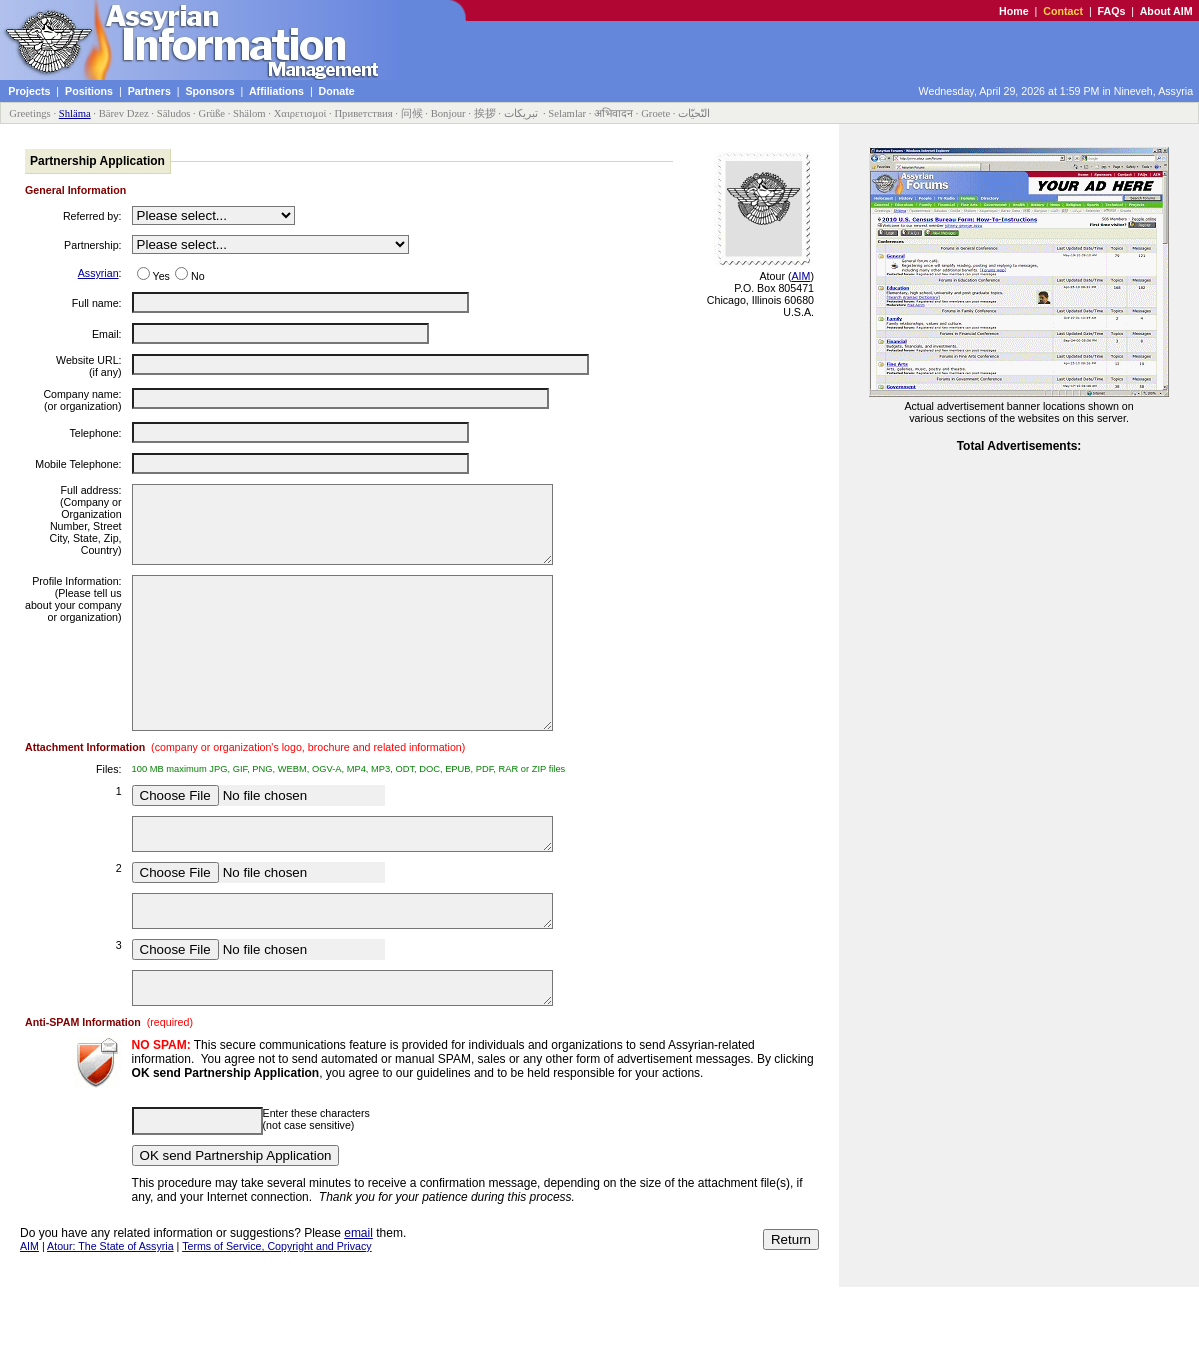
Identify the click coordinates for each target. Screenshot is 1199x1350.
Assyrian (98, 273)
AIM (800, 276)
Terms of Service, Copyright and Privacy (277, 1309)
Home (1014, 11)
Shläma (75, 113)
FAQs (1112, 11)
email (358, 1296)
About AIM (1166, 11)
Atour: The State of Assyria (110, 1309)
